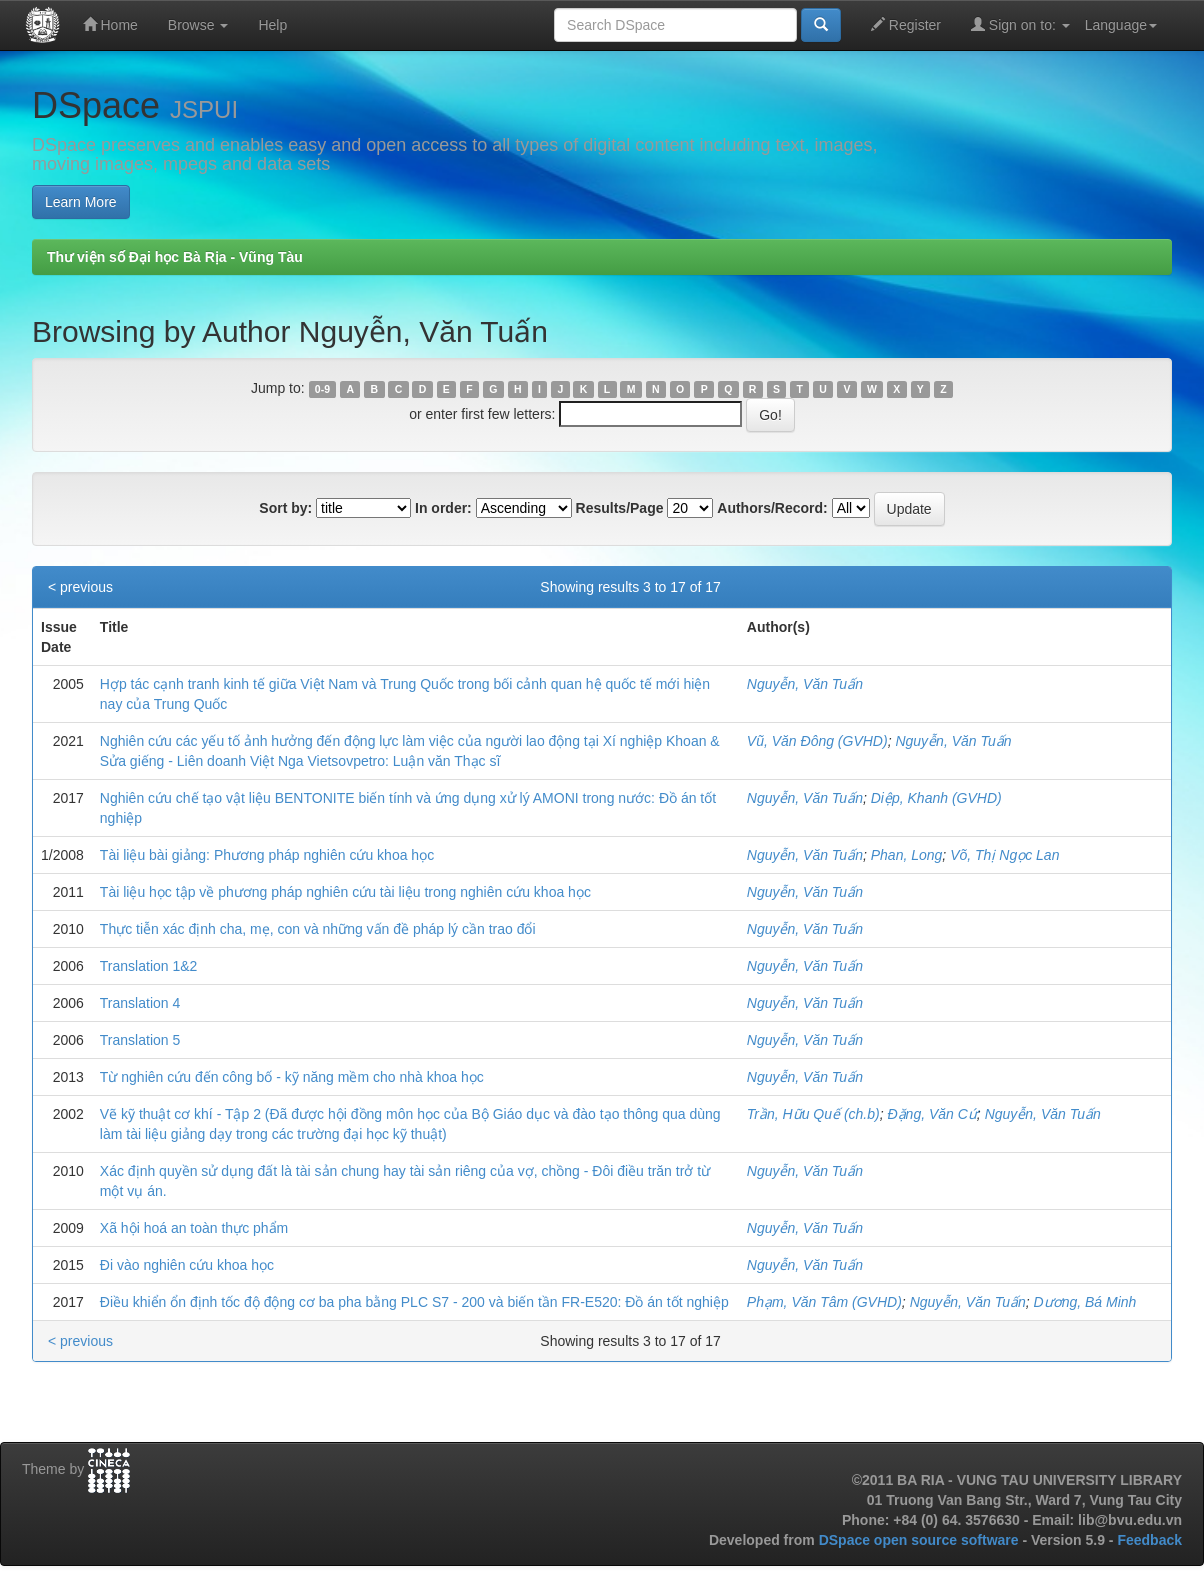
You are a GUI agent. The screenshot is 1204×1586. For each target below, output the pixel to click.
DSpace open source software (921, 1540)
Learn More (81, 202)
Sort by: (285, 508)
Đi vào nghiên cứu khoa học (187, 1265)
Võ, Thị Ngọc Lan (1004, 855)
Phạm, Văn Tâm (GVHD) (824, 1302)
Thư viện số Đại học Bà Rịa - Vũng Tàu (175, 257)
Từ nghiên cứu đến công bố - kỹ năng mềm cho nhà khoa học (292, 1077)
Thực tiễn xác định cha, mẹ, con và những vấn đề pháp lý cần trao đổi (318, 929)
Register (906, 24)
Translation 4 (140, 1003)
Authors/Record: (772, 508)
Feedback (1149, 1540)
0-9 (322, 389)
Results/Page (620, 508)
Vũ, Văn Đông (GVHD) (817, 741)
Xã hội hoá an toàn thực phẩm (194, 1228)
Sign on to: (1020, 24)
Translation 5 (140, 1040)
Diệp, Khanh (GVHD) (936, 798)
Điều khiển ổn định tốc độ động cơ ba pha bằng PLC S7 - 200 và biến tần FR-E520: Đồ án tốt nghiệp (414, 1302)
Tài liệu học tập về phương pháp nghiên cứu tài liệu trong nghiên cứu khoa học (345, 892)
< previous (80, 587)
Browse (198, 25)
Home (110, 24)
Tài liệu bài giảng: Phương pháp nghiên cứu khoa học (267, 855)
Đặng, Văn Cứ (931, 1114)
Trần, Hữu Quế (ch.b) (813, 1114)
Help (272, 25)
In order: (443, 508)
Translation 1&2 (149, 966)
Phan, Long (907, 855)
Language (1121, 25)
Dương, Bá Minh (1085, 1302)
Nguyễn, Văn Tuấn (805, 684)
